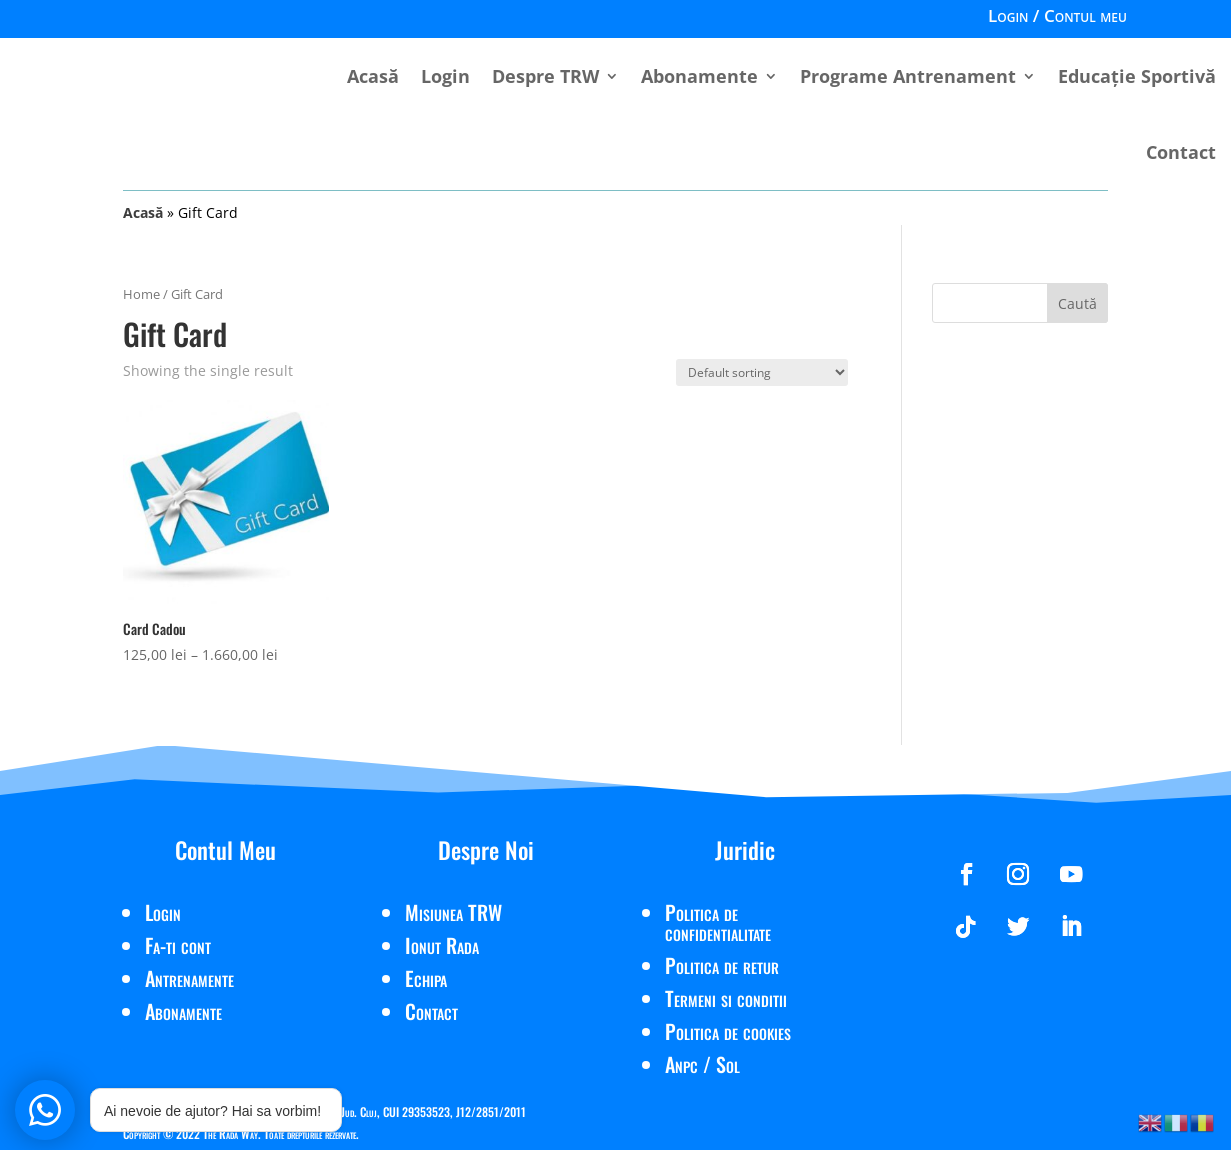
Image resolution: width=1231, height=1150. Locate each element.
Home (141, 294)
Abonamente (699, 76)
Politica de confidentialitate (718, 922)
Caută (1077, 303)
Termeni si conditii (726, 998)
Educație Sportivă (1137, 76)
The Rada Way (230, 1133)
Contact (1181, 152)
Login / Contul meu (1057, 18)
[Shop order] (762, 372)
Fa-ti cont (178, 945)
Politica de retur (722, 965)
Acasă (373, 76)
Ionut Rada (442, 945)
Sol (728, 1064)
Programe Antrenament (908, 76)
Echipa (426, 978)
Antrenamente (189, 978)
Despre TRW (545, 76)
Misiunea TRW (453, 912)
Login (445, 76)
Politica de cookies (728, 1031)
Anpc (681, 1064)
